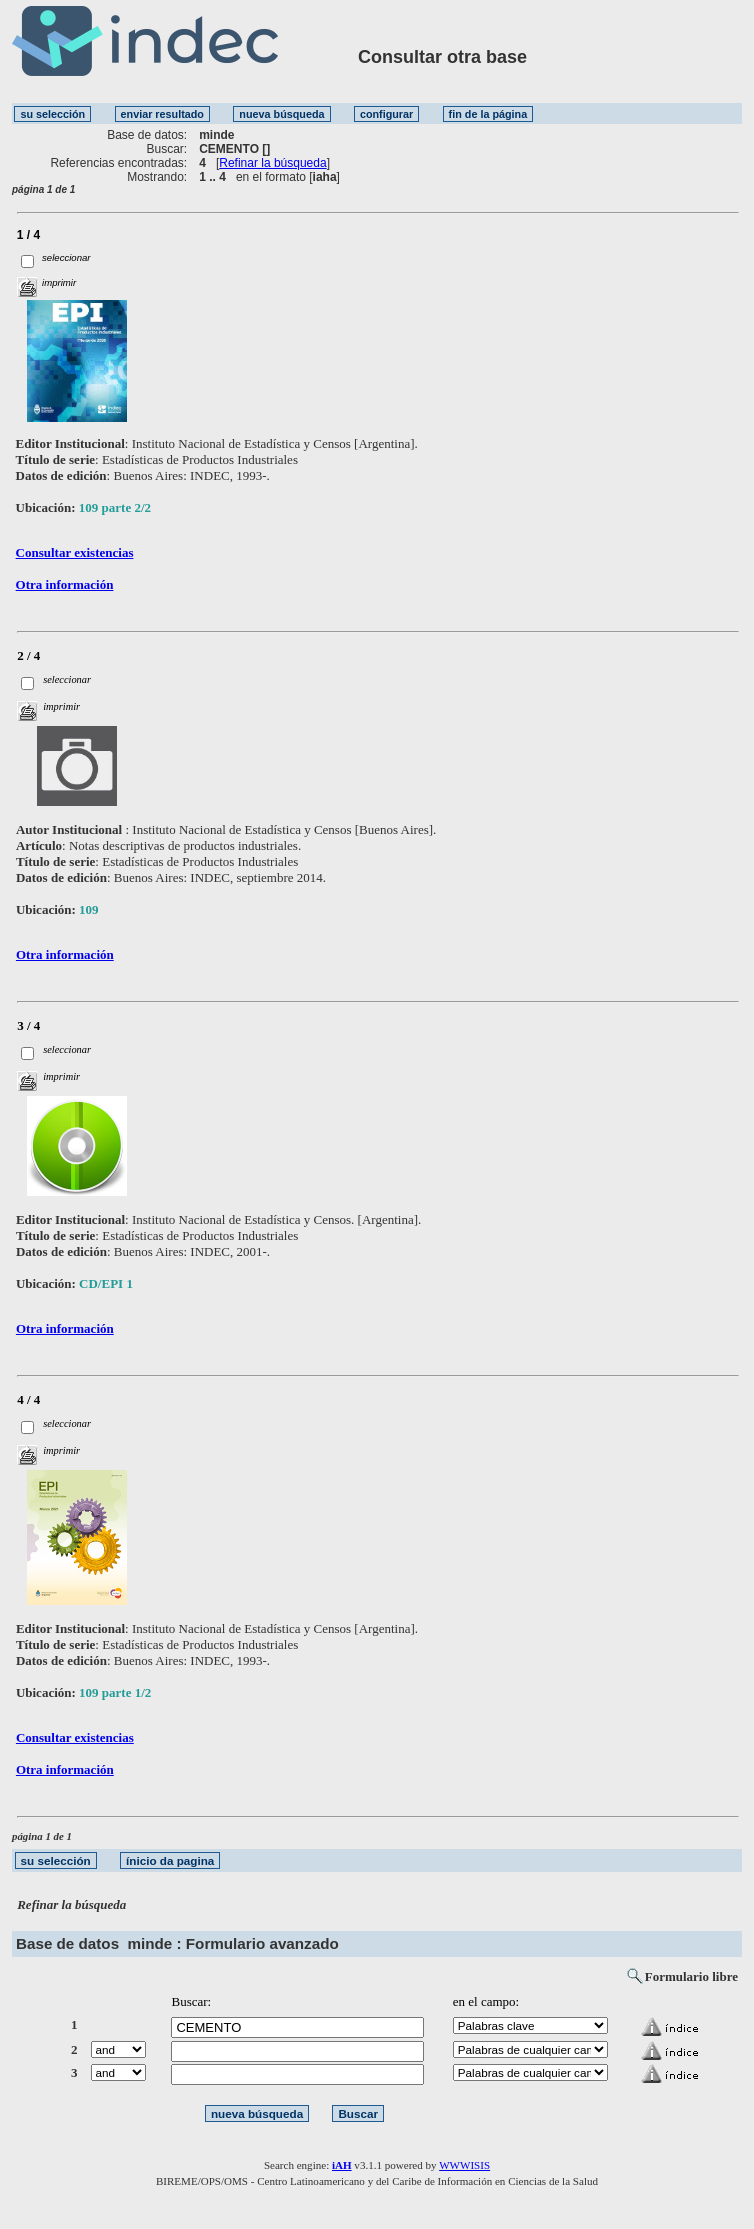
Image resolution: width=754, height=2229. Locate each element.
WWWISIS (464, 2165)
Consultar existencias (75, 552)
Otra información (65, 584)
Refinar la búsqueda (272, 163)
